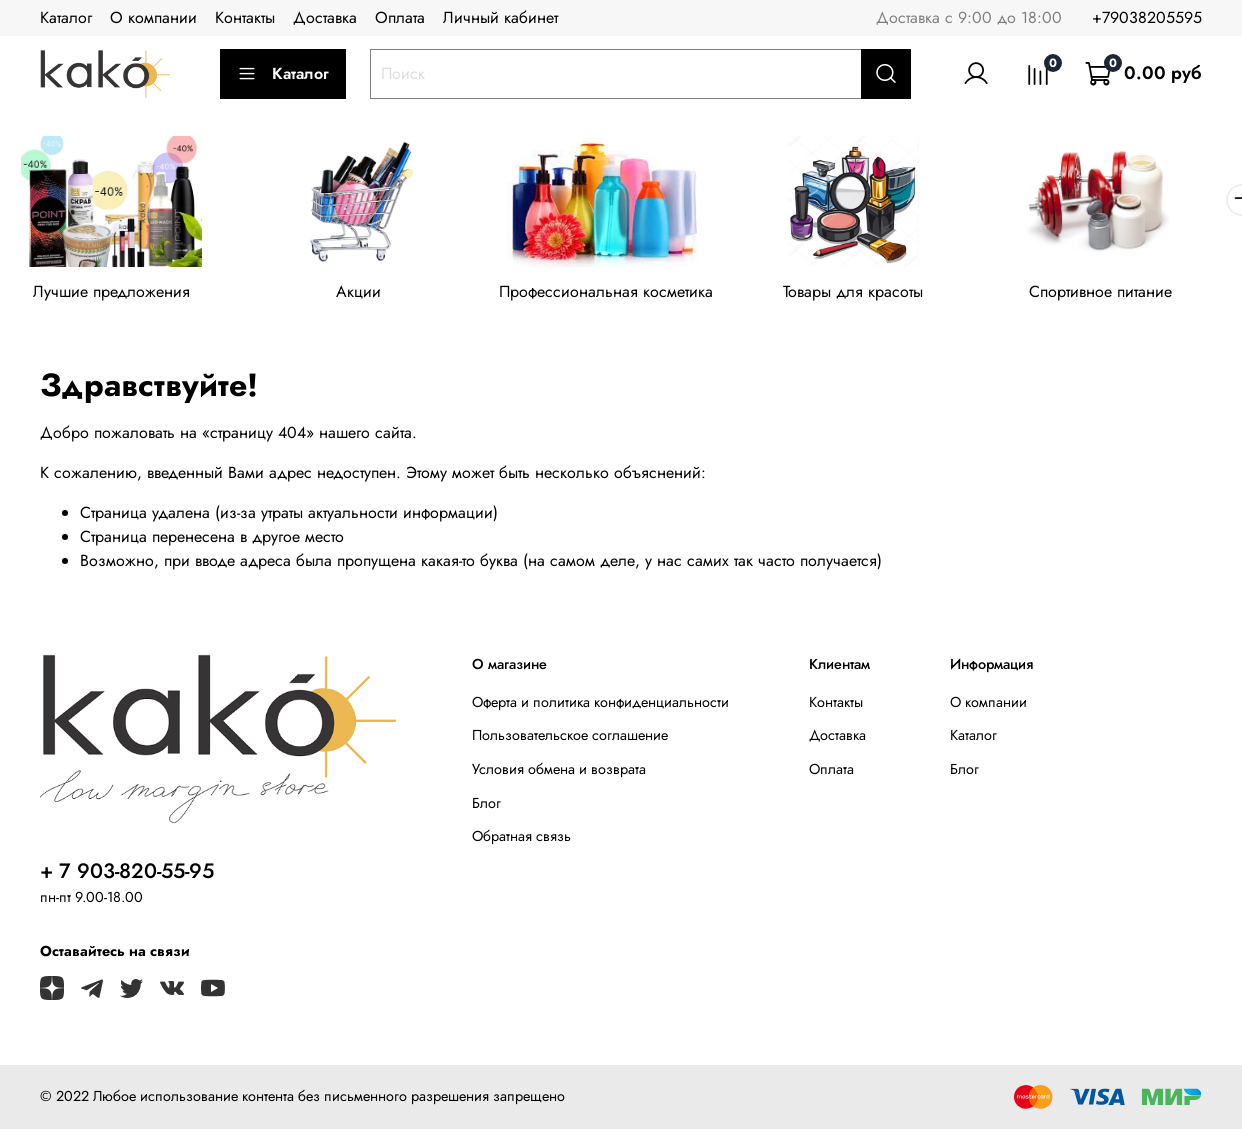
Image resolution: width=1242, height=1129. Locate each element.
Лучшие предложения (114, 295)
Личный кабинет (500, 17)
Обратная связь (521, 840)
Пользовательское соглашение (570, 739)
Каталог (66, 17)
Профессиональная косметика (621, 295)
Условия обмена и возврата (559, 773)
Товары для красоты (874, 295)
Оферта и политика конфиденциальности (600, 705)
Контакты (245, 17)
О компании (153, 17)
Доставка (325, 17)
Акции (367, 295)
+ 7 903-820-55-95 (127, 875)
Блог (486, 806)
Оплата (400, 17)
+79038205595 (1147, 17)
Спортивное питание (1127, 295)
